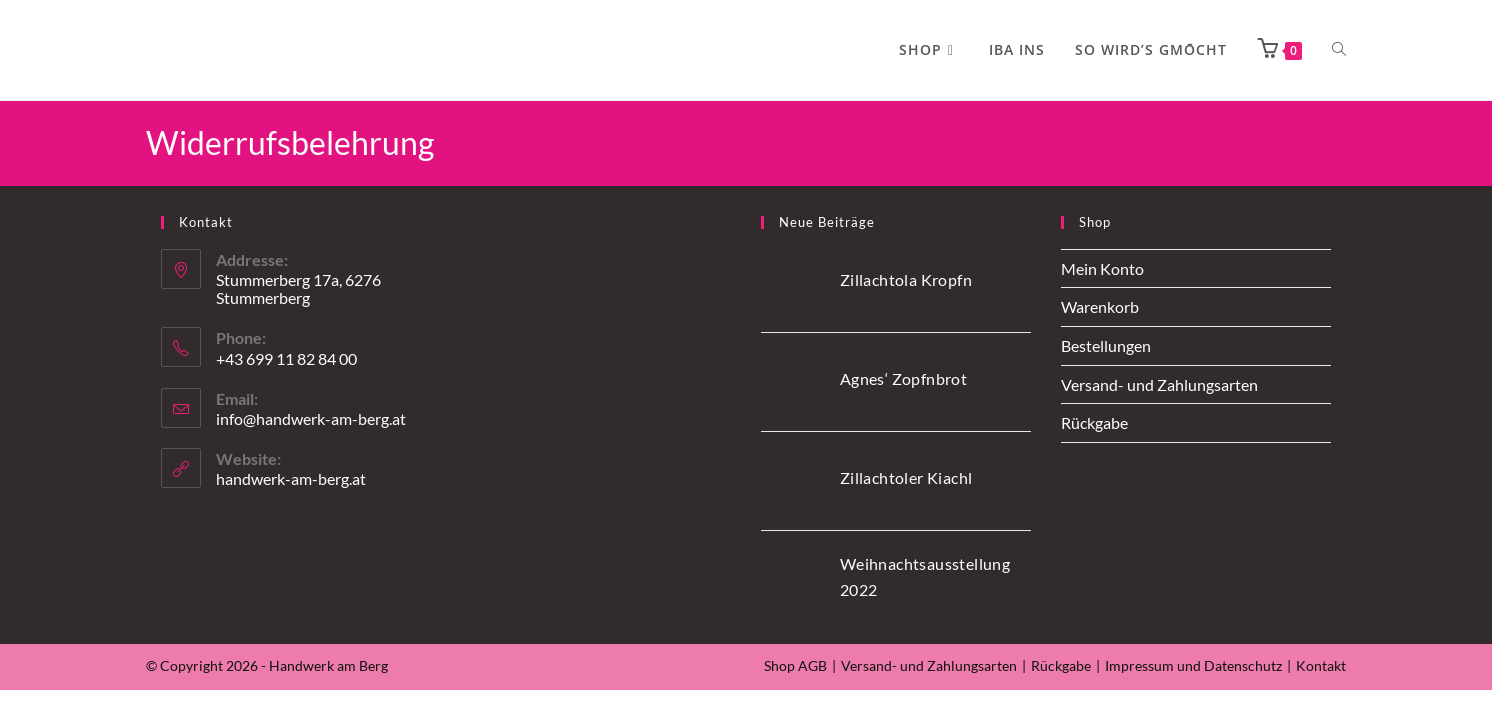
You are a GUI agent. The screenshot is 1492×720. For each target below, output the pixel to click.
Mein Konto (1102, 268)
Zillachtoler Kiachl (906, 477)
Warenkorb (1100, 306)
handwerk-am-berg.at (291, 478)
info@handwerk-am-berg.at (311, 418)
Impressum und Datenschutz (1193, 665)
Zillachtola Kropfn (906, 279)
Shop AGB (795, 665)
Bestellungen (1106, 345)
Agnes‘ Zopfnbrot (903, 378)
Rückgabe (1094, 422)
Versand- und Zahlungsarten (1159, 384)
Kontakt (1321, 665)
